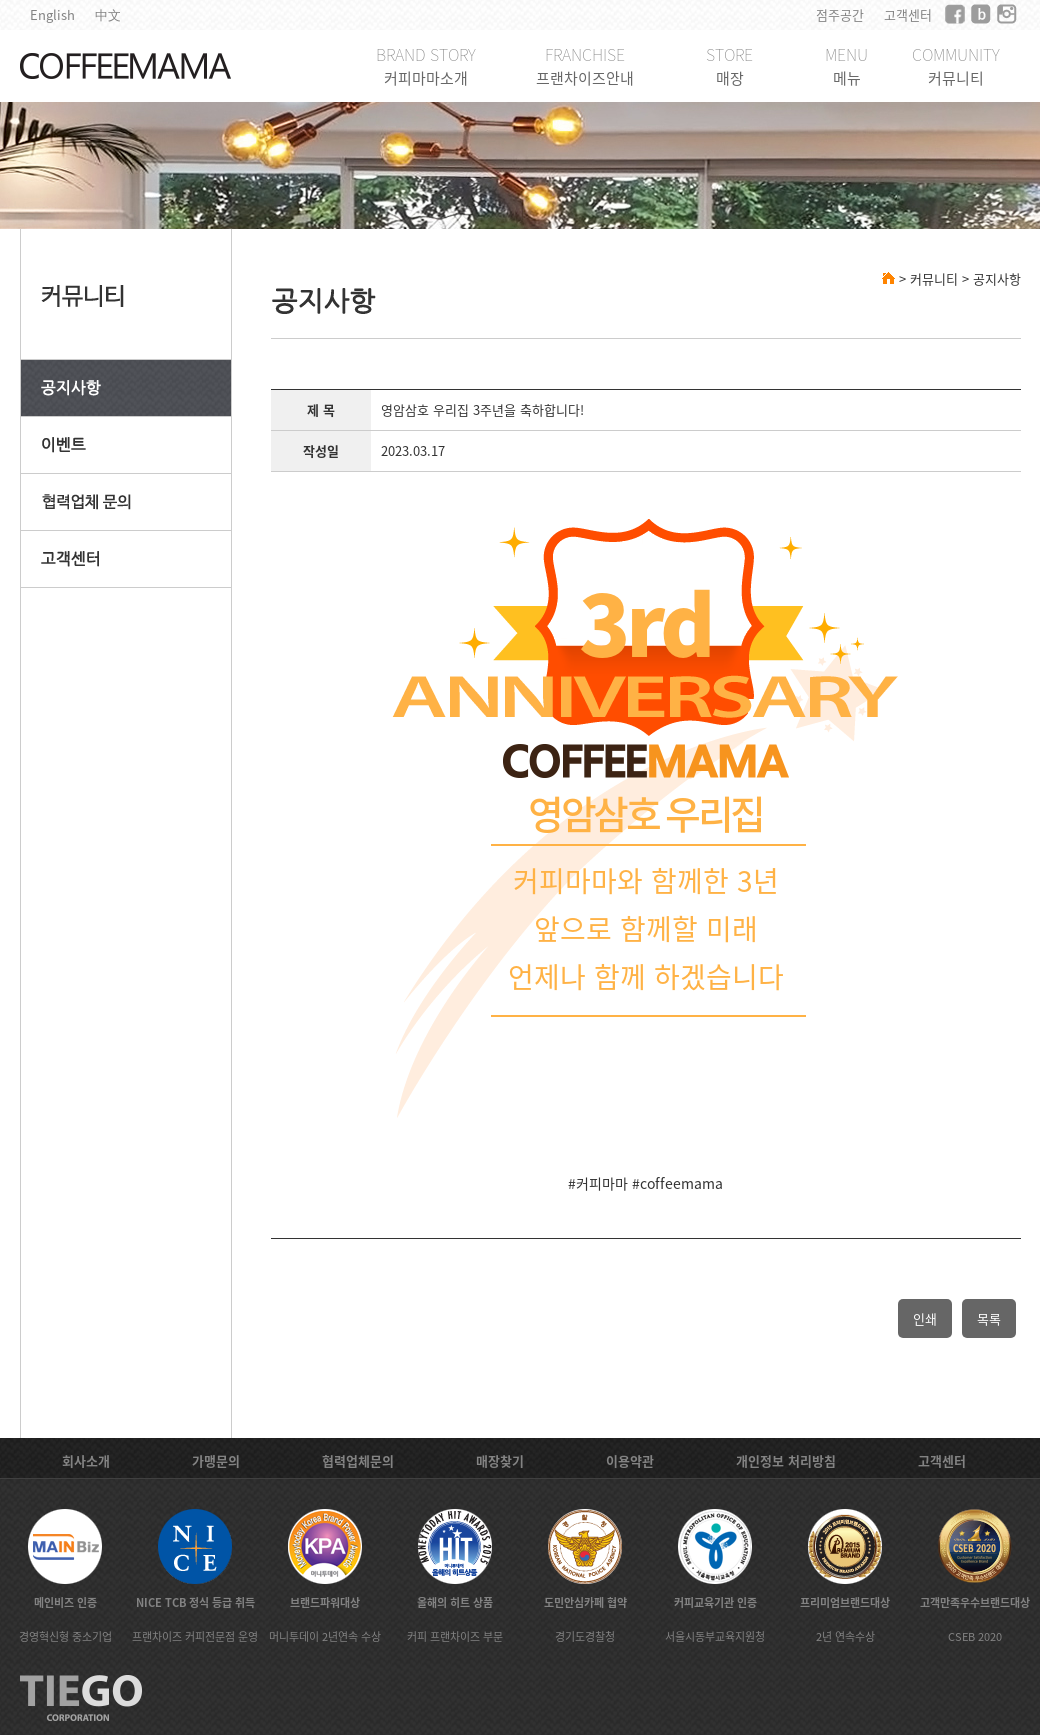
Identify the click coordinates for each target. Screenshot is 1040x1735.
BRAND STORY (426, 65)
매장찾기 (500, 1460)
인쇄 (925, 1318)
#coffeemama (677, 1183)
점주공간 (840, 14)
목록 (989, 1318)
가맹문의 (216, 1460)
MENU (846, 65)
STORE (729, 65)
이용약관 (630, 1460)
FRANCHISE (585, 65)
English (52, 14)
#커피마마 (598, 1183)
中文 (108, 14)
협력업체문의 (358, 1460)
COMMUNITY (956, 65)
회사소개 (86, 1460)
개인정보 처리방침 (786, 1460)
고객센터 (908, 14)
